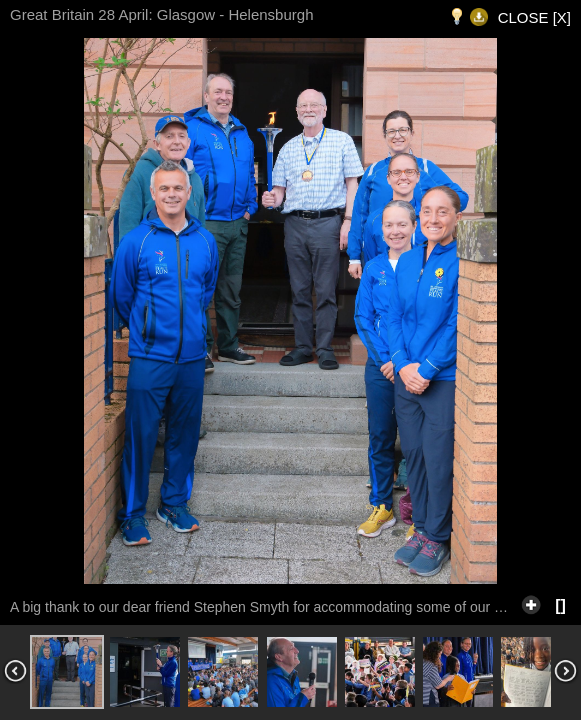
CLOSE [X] (534, 17)
